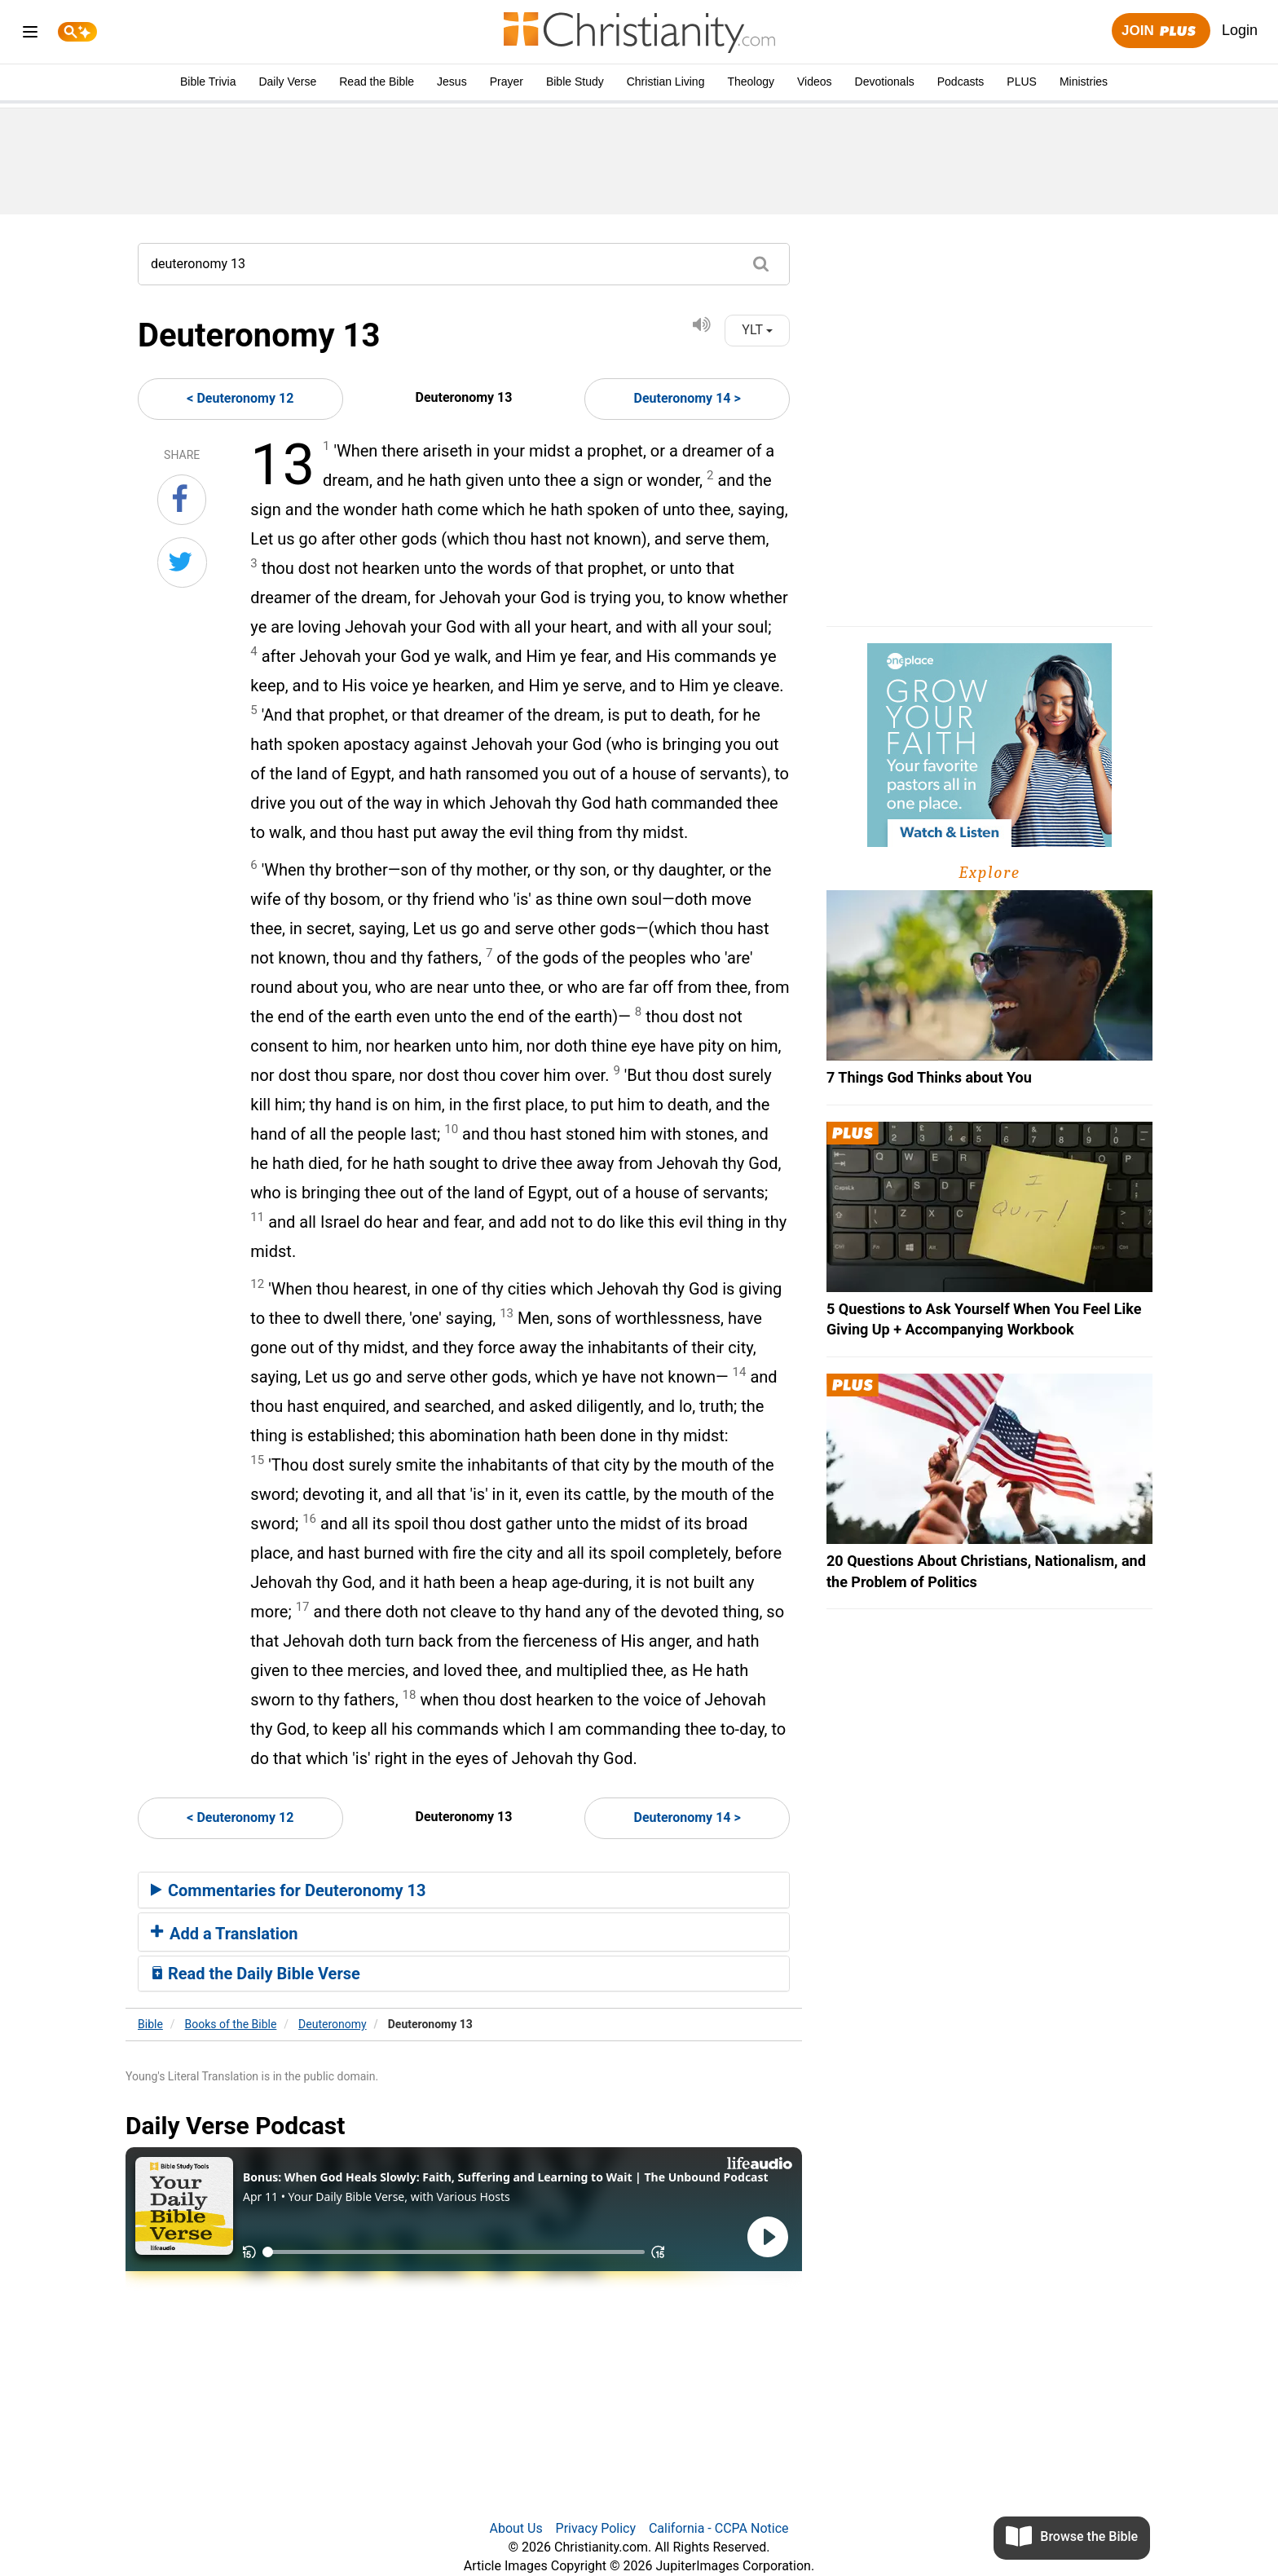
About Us (515, 2528)
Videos (814, 81)
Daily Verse (287, 81)
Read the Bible (376, 81)
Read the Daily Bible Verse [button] (255, 1973)
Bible (150, 2024)
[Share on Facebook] (181, 499)
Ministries (1084, 81)
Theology (750, 81)
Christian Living (666, 81)
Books (231, 2024)
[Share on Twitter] (182, 562)
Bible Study (575, 81)
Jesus (452, 81)
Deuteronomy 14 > (687, 398)
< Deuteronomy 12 (240, 398)
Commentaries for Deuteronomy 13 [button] (288, 1890)
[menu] (30, 35)
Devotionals (884, 81)
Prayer (506, 81)
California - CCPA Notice (719, 2528)
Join (1161, 31)
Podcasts (961, 81)
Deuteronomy (332, 2024)
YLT (757, 329)
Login (1240, 30)
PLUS (1022, 81)
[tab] (464, 1890)
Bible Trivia (208, 81)
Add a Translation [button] (224, 1933)
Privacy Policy (596, 2528)
